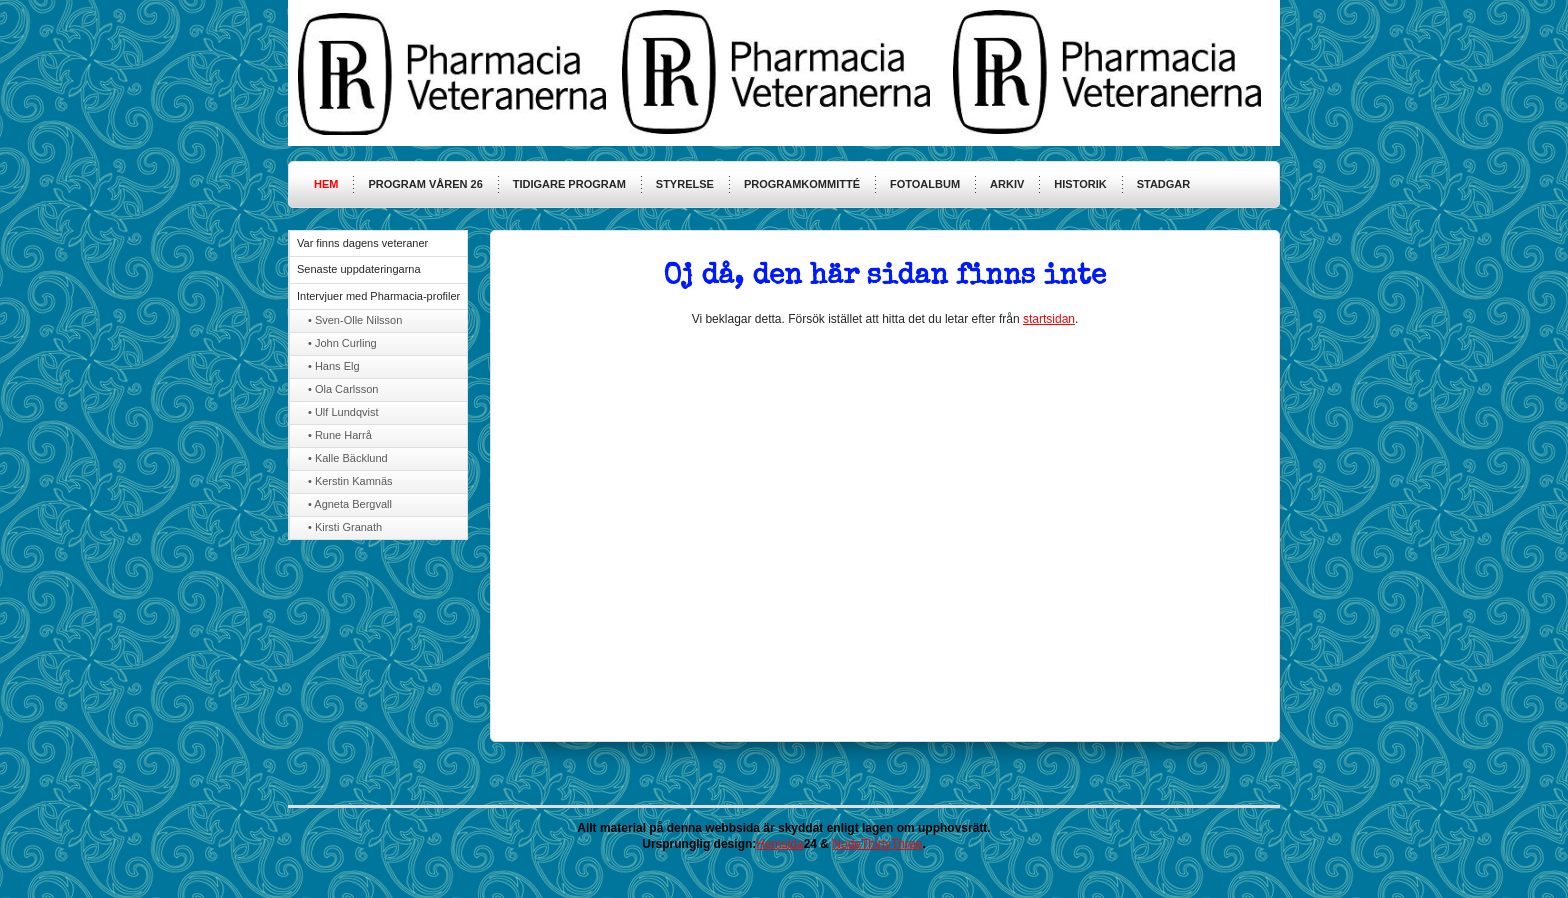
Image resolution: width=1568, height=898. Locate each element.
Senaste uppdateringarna (359, 269)
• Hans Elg (334, 366)
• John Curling (342, 343)
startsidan (1049, 319)
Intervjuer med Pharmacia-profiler (378, 296)
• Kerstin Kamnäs (350, 481)
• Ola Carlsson (343, 389)
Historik (1080, 184)
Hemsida (779, 844)
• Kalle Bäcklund (348, 458)
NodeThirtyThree (877, 844)
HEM (326, 184)
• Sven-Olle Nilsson (355, 320)
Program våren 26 (425, 184)
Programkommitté (802, 184)
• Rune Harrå (340, 435)
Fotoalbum (925, 184)
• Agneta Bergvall (350, 504)
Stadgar (1164, 184)
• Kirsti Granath (345, 527)
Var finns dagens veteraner (362, 243)
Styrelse (685, 184)
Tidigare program (569, 184)
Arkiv (1007, 184)
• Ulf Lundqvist (343, 412)
